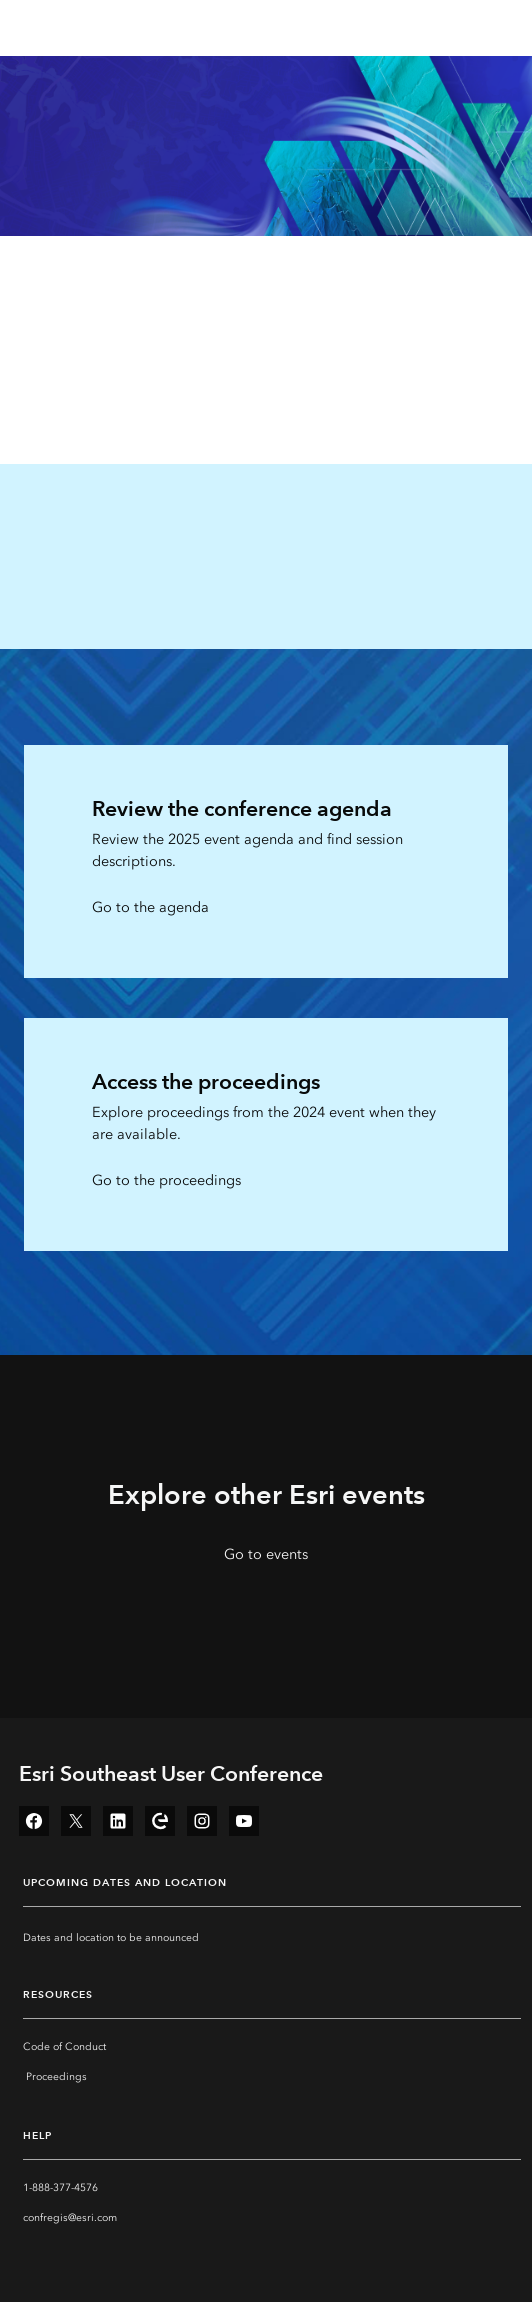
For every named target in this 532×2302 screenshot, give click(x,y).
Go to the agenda (150, 907)
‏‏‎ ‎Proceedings (55, 2077)
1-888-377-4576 (60, 2188)
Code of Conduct (64, 2047)
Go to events (266, 1554)
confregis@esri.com (70, 2218)
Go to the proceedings (166, 1180)
